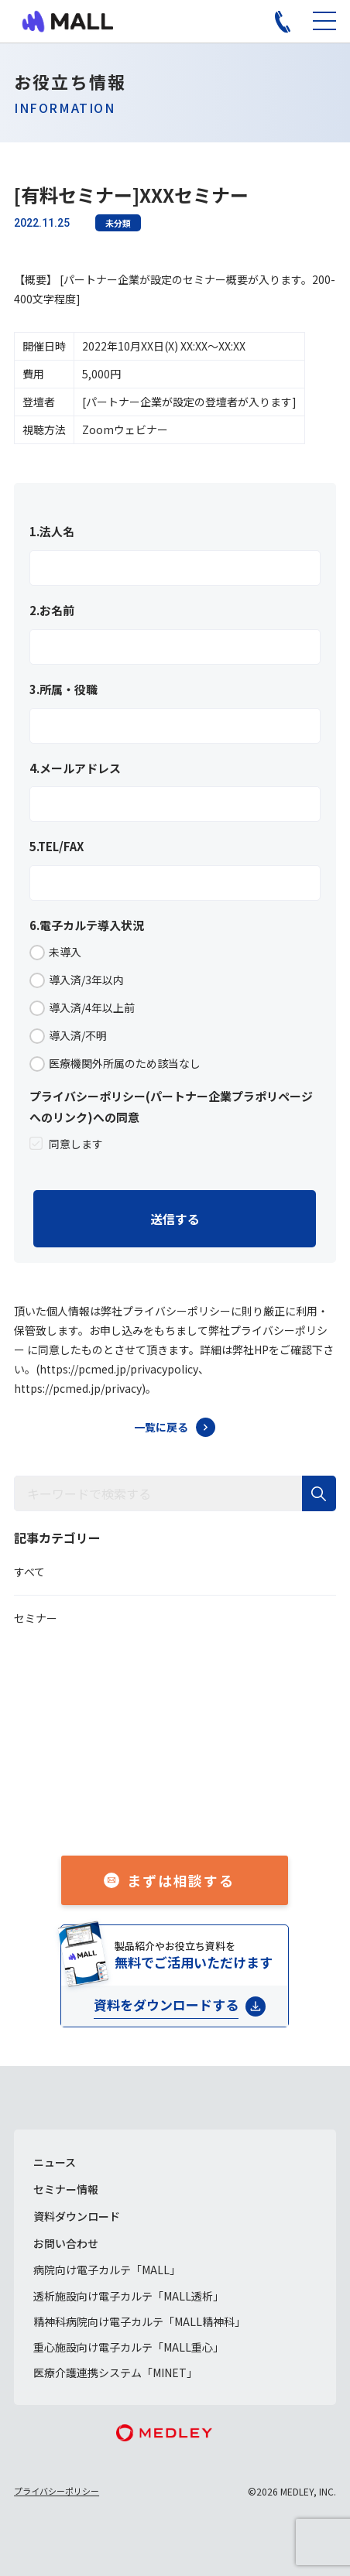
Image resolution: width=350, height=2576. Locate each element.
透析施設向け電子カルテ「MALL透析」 (128, 2296)
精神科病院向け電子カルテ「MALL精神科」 (139, 2321)
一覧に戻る (161, 1427)
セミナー (35, 1618)
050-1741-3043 (192, 1807)
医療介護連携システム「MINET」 (115, 2372)
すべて (29, 1571)
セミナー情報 (65, 2189)
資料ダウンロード (76, 2216)
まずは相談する (181, 1880)
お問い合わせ (65, 2243)
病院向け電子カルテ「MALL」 (106, 2269)
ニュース (54, 2162)
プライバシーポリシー (56, 2491)
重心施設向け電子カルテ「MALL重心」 (128, 2347)
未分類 (118, 223)
